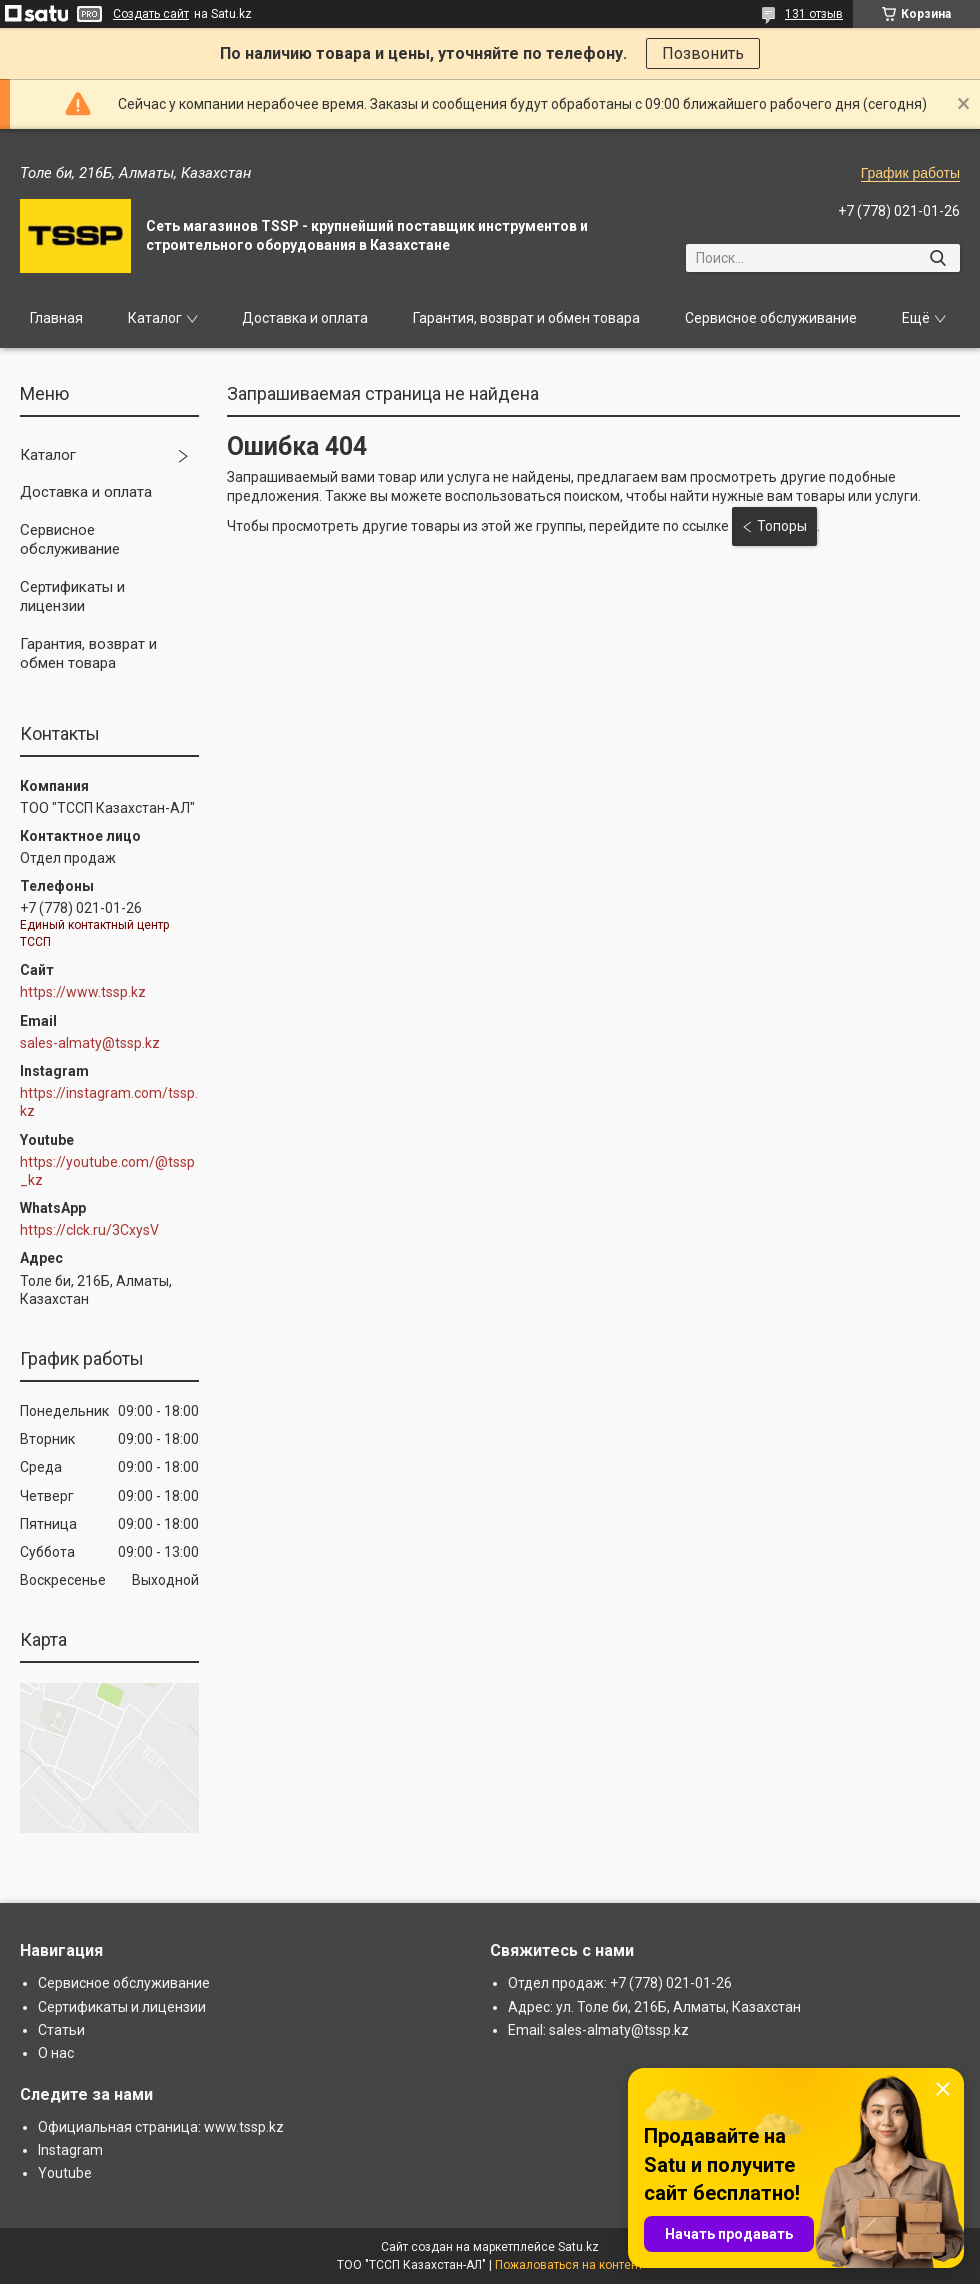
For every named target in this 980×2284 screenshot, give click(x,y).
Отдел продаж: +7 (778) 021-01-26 (620, 1983)
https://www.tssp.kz (83, 992)
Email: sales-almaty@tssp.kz (598, 2030)
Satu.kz (578, 2247)
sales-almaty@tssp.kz (90, 1043)
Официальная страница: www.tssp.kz (161, 2127)
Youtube (65, 2173)
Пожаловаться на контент (569, 2265)
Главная (56, 318)
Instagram (70, 2150)
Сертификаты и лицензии (72, 597)
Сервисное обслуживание (771, 318)
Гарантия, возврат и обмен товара (526, 318)
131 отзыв (814, 14)
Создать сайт (151, 14)
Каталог (155, 318)
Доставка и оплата (305, 318)
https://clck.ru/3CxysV (89, 1230)
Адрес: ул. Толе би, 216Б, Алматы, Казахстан (654, 2007)
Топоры (782, 526)
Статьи (61, 2030)
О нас (56, 2053)
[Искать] (937, 258)
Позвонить (703, 53)
